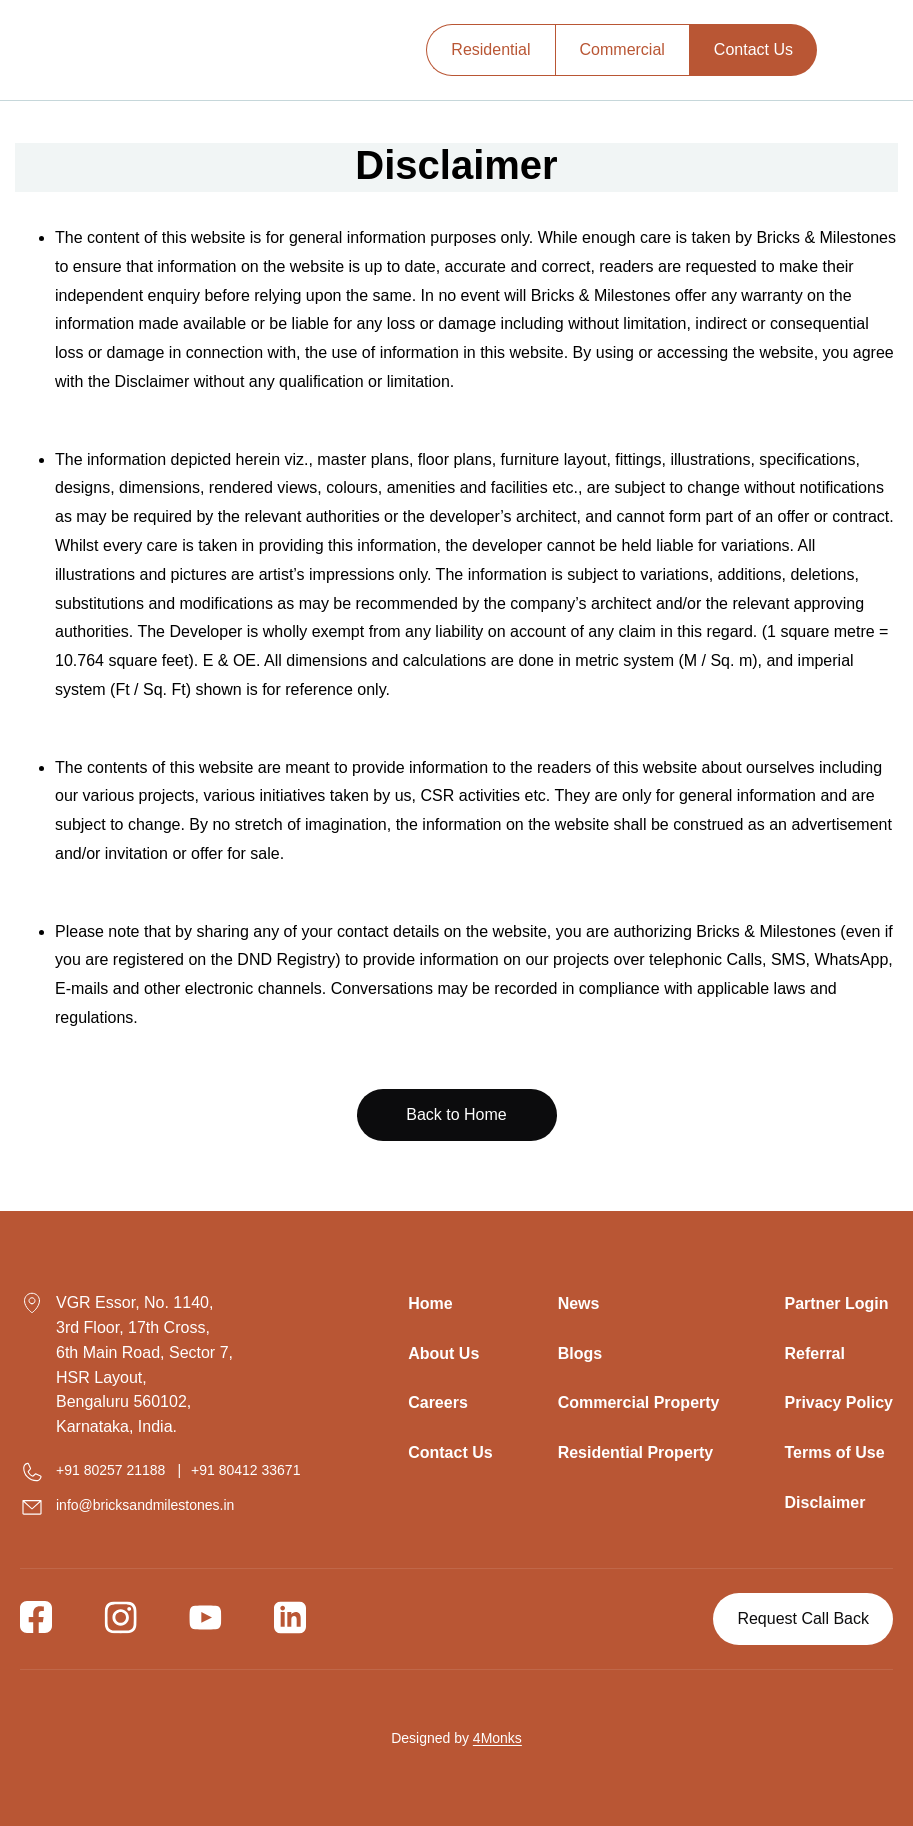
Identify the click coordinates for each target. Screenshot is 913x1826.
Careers (438, 1402)
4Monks (497, 1738)
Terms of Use (834, 1452)
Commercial (622, 49)
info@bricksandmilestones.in (145, 1505)
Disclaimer (824, 1502)
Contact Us (753, 49)
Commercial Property (639, 1402)
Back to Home (456, 1114)
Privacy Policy (838, 1402)
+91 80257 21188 (110, 1470)
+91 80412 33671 (245, 1470)
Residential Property (636, 1452)
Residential (490, 49)
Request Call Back (803, 1618)
